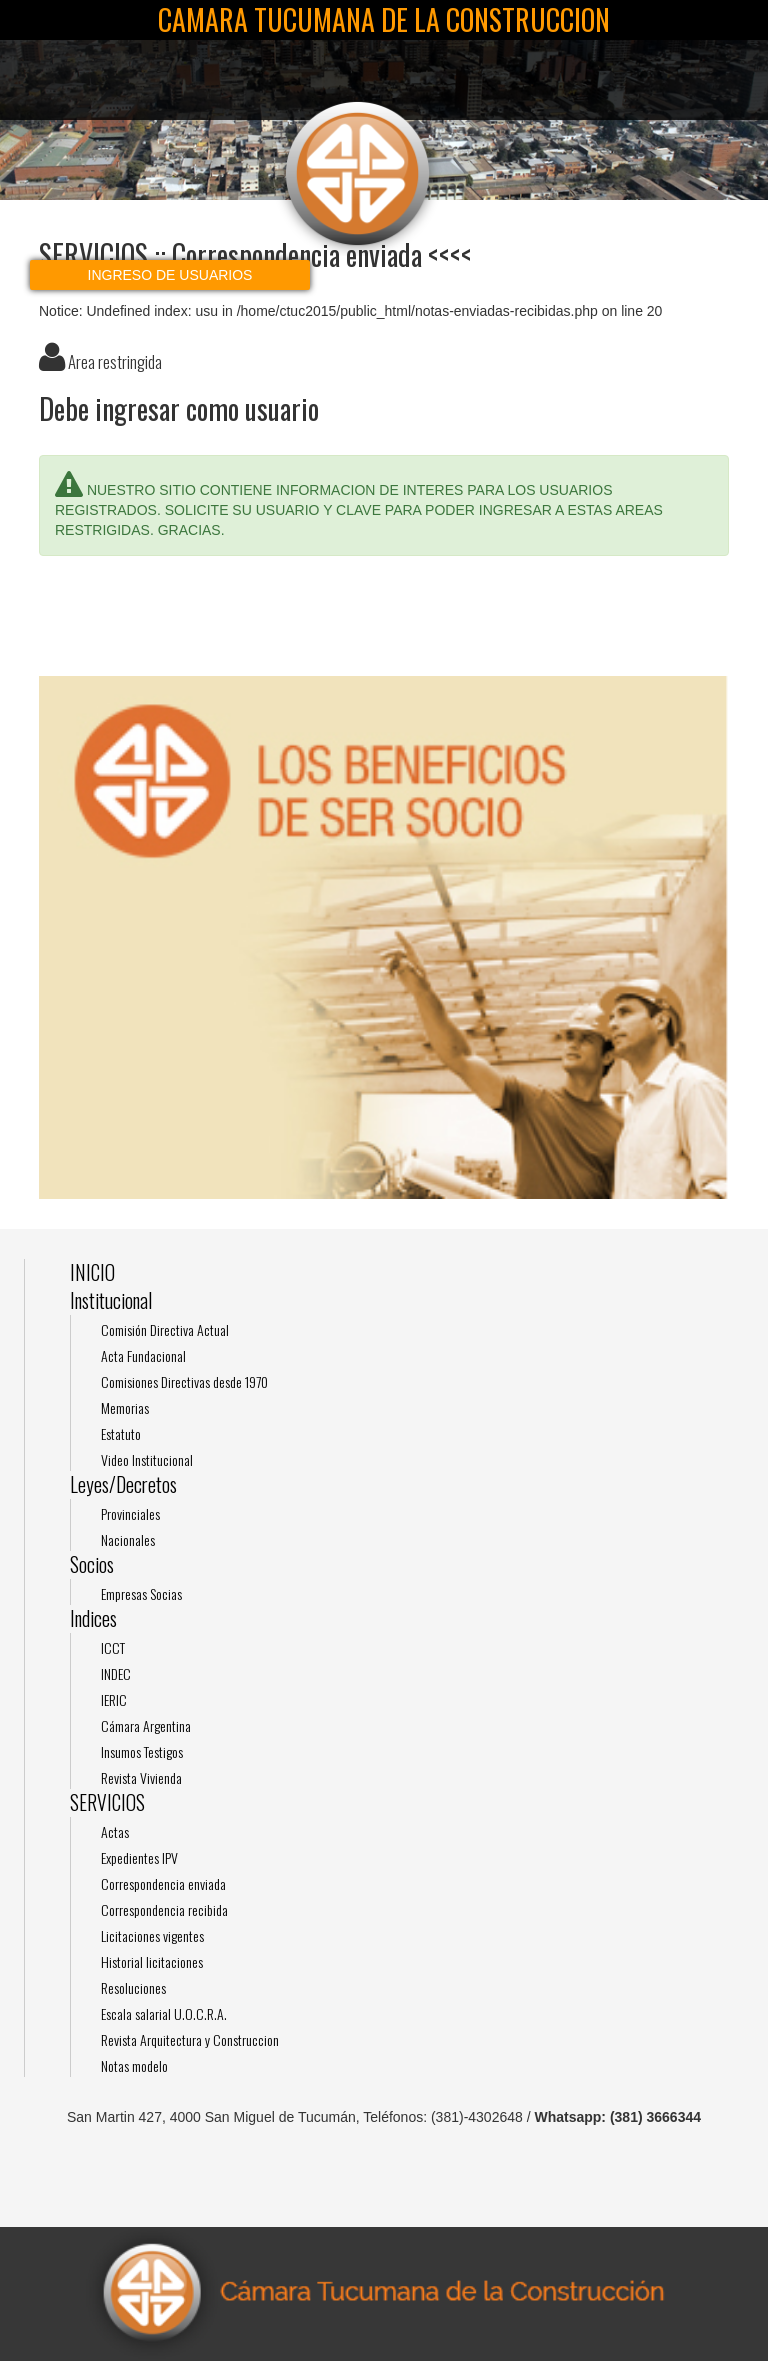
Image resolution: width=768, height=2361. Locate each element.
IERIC (114, 1699)
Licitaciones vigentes (152, 1935)
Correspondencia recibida (164, 1909)
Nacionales (128, 1539)
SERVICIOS (107, 1802)
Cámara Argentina (146, 1725)
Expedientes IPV (139, 1857)
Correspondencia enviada (163, 1883)
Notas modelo (134, 2065)
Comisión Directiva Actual (165, 1329)
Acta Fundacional (143, 1355)
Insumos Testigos (142, 1751)
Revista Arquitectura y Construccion (190, 2039)
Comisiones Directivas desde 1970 (184, 1381)
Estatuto (121, 1433)
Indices (93, 1618)
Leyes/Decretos (123, 1484)
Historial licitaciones (152, 1961)
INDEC (116, 1673)
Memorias (125, 1407)
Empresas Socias (141, 1593)
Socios (92, 1564)
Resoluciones (133, 1987)
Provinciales (130, 1513)
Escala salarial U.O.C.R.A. (164, 2013)
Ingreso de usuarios (170, 275)
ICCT (113, 1647)
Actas (115, 1831)
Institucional (111, 1300)
